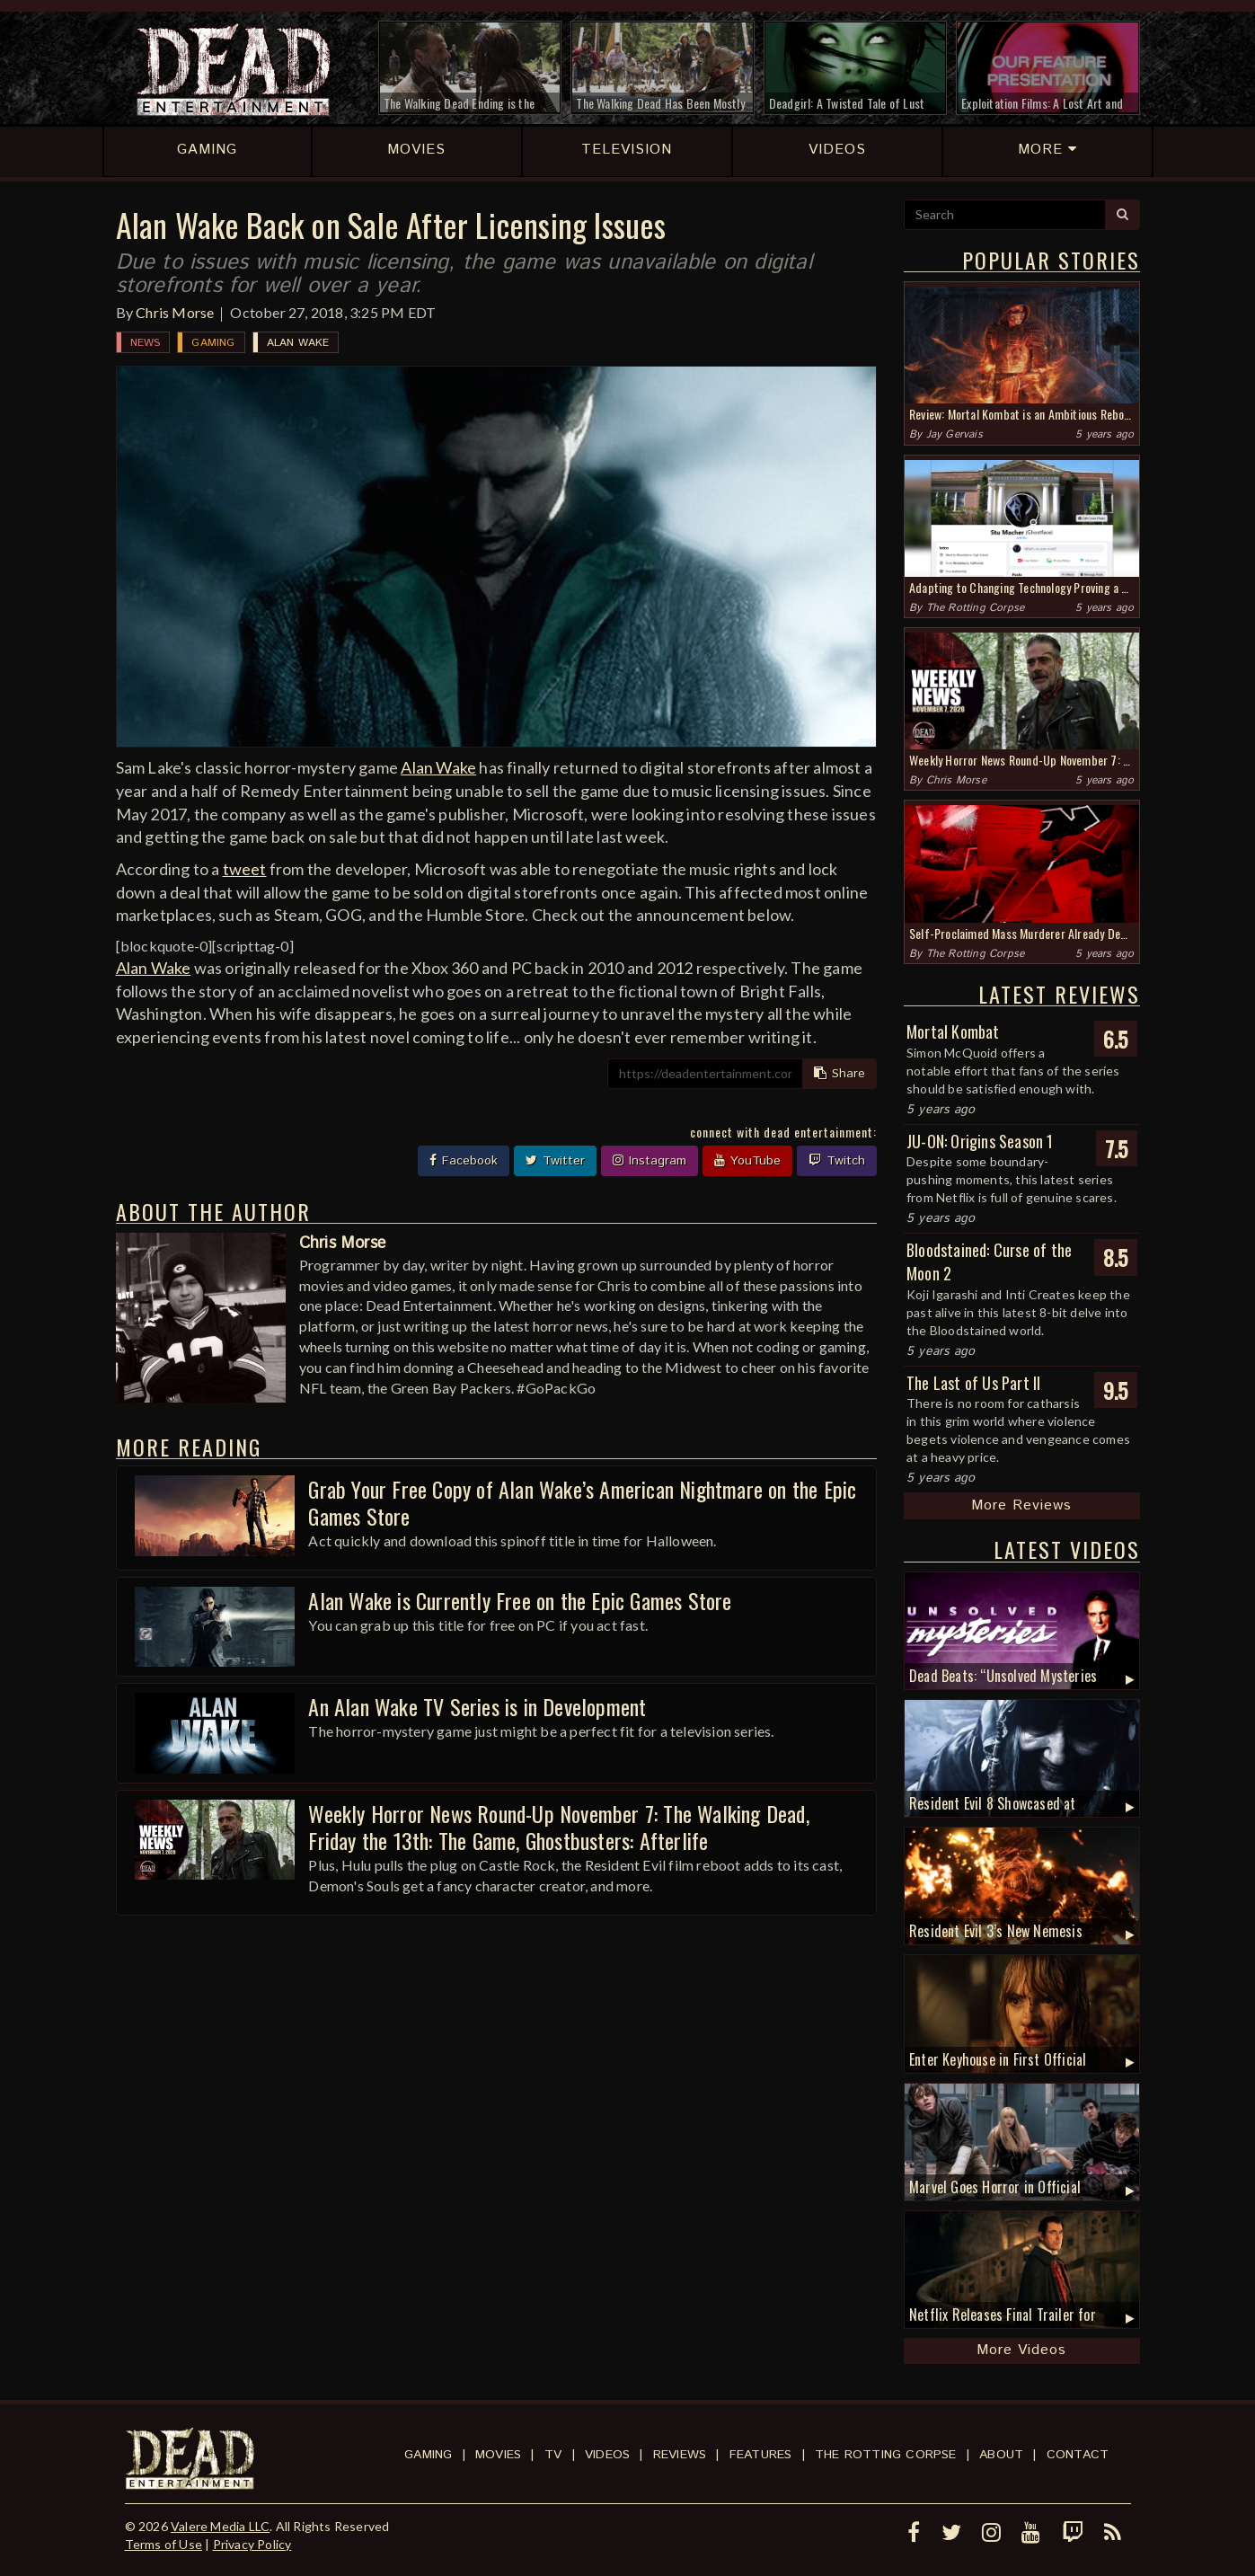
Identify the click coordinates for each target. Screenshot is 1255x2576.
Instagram (649, 1161)
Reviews (679, 2455)
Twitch (837, 1161)
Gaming (212, 342)
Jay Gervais (954, 434)
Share (839, 1074)
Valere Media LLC (220, 2526)
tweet (245, 869)
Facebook (463, 1161)
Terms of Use (163, 2544)
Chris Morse (175, 312)
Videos (607, 2455)
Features (760, 2455)
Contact (1078, 2455)
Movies (498, 2455)
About (1001, 2455)
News (145, 342)
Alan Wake (298, 342)
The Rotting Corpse (975, 607)
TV (552, 2455)
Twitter (555, 1161)
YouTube (747, 1161)
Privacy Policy (252, 2544)
